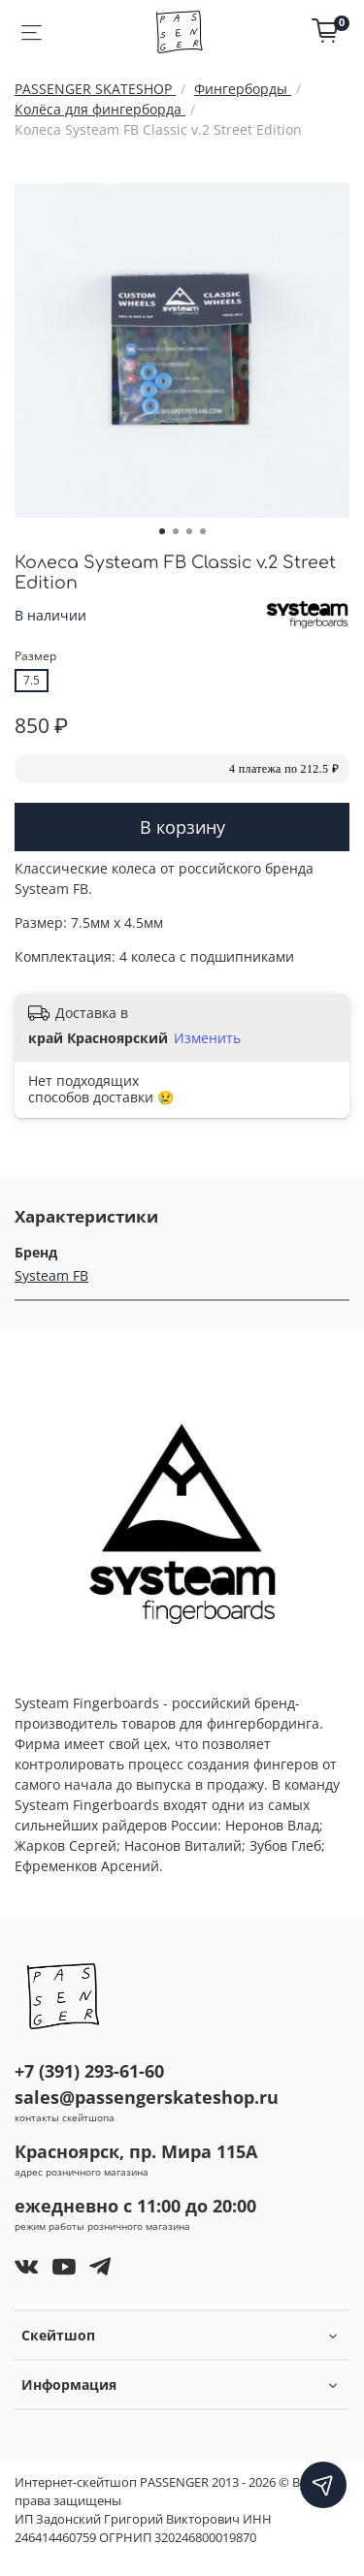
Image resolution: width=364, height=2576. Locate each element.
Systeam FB (51, 1275)
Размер (35, 657)
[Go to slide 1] (162, 531)
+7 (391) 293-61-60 (89, 2071)
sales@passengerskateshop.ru (147, 2097)
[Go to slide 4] (203, 531)
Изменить (207, 1038)
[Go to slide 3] (189, 531)
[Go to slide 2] (176, 531)
